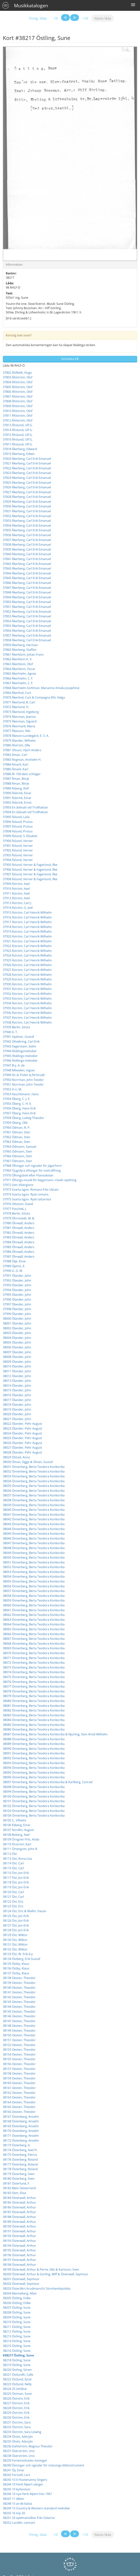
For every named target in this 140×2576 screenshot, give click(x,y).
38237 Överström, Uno (19, 2451)
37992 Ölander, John (17, 1280)
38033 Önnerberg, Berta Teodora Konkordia (34, 1476)
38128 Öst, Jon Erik (16, 1930)
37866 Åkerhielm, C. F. (18, 678)
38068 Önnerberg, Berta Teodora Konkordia (34, 1643)
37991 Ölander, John (17, 1276)
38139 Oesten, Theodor (19, 1983)
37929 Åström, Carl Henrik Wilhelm (27, 979)
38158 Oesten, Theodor (19, 2073)
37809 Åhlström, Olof (17, 406)
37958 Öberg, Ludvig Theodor (23, 1118)
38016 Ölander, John (17, 1395)
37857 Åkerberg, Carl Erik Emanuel (27, 635)
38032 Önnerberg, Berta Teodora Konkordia (34, 1471)
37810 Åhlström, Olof (17, 411)
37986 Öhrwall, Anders (18, 1252)
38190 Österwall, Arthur (19, 2226)
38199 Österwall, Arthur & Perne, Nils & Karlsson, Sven (41, 2269)
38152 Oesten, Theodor (19, 2045)
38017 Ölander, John (17, 1400)
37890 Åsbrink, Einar (17, 793)
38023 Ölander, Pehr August (22, 1428)
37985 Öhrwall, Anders (18, 1247)
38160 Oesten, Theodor (19, 2083)
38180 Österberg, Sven (19, 2179)
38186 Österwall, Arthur (19, 2207)
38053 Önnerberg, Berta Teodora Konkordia (34, 1572)
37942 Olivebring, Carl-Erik (21, 1041)
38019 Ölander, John (17, 1409)
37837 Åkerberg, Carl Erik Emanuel (27, 540)
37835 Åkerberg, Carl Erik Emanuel (27, 530)
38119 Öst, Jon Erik (16, 1887)
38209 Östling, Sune (16, 2317)
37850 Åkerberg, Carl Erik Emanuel (27, 602)
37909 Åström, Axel (16, 884)
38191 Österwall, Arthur (19, 2231)
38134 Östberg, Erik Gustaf (21, 1959)
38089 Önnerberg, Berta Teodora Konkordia (34, 1744)
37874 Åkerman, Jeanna (19, 717)
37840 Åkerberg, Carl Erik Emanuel (27, 554)
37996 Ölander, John (17, 1299)
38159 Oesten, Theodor (19, 2078)
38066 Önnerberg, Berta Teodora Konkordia (34, 1634)
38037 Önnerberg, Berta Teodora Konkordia (34, 1495)
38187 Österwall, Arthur (19, 2212)
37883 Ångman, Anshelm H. (22, 760)
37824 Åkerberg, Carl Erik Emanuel (27, 478)
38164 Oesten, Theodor (19, 2102)
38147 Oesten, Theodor (19, 2021)
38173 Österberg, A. (16, 2145)
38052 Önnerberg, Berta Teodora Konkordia (34, 1567)
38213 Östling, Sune (16, 2336)
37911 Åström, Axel (16, 893)
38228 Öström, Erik (16, 2408)
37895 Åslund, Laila (16, 817)
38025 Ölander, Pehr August (22, 1438)
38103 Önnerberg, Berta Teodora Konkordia (34, 1811)
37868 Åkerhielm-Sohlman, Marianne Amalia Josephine (41, 688)
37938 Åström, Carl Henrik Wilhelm (27, 1022)
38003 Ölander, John (17, 1333)
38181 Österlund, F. (16, 2183)
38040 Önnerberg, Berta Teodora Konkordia (34, 1510)
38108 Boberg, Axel (16, 1835)
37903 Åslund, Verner (18, 855)
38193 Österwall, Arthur (19, 2241)
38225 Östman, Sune (17, 2394)
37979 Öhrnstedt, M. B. (19, 1218)
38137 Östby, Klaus (16, 1973)
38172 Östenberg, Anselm (21, 2140)
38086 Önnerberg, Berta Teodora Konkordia (34, 1729)
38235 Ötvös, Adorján (18, 2441)
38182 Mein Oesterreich (19, 2188)
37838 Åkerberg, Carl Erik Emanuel (27, 544)
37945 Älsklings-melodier (20, 1056)
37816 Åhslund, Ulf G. (18, 439)
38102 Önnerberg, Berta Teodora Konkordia (34, 1806)
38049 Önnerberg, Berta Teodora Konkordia (34, 1553)
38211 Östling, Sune (16, 2327)
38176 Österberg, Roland (20, 2159)
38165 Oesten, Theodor (19, 2107)
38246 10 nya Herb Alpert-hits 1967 (27, 2494)
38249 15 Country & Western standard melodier (36, 2508)
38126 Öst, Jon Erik (16, 1921)
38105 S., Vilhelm (14, 1820)
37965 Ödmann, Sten (17, 1151)
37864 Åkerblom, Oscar (19, 669)
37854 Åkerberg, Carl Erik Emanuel (27, 621)
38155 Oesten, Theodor (19, 2059)
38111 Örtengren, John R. (20, 1849)
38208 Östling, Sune (16, 2312)
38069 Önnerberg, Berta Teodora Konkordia (34, 1648)
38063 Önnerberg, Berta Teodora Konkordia (34, 1620)
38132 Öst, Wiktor (15, 1949)
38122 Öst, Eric (13, 1901)
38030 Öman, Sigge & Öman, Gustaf (28, 1462)
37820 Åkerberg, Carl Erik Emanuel (27, 459)
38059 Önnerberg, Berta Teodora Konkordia (34, 1600)
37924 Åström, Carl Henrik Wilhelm (27, 955)
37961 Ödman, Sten (16, 1132)
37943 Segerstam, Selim (19, 1046)
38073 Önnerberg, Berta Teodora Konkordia (34, 1667)
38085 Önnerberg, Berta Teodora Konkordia (34, 1725)
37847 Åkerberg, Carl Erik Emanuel (27, 588)
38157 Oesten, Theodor (19, 2069)
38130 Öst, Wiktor (15, 1940)
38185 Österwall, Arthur (19, 2202)
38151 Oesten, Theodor (19, 2040)
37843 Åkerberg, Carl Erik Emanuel (27, 568)
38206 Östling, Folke (17, 2303)
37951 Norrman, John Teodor (23, 1084)
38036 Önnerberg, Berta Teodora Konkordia (34, 1491)
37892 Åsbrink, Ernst (17, 802)
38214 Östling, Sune (16, 2341)
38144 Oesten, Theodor (19, 2007)
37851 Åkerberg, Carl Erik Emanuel (27, 607)
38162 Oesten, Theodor (19, 2093)
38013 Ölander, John (17, 1381)
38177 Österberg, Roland (20, 2164)
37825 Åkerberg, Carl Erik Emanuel (27, 483)
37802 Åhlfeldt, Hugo (17, 373)
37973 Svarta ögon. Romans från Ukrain (31, 1189)
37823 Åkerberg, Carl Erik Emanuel (27, 473)
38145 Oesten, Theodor (19, 2011)
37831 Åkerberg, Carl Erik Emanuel (27, 511)
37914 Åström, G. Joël (18, 908)
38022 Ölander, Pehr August (22, 1424)
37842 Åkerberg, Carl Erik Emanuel (27, 564)
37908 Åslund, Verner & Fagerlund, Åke (30, 879)
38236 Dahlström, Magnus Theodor (28, 2446)
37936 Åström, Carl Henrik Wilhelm (27, 1013)
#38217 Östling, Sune (18, 2355)
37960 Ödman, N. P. (16, 1127)
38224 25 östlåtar (15, 2389)
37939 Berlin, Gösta (16, 1027)
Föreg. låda (37, 18)
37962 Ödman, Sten (16, 1137)
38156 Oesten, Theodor (19, 2064)
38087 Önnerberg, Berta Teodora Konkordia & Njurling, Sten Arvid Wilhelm (55, 1734)
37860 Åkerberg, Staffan (19, 650)
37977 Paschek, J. (15, 1209)
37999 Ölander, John (17, 1314)
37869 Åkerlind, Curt (17, 693)
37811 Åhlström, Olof (17, 415)
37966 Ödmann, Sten (17, 1156)
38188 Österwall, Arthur (19, 2217)
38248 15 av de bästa (17, 2504)
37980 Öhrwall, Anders (18, 1223)
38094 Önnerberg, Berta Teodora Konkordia (34, 1768)
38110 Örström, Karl (17, 1844)
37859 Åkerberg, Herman (20, 645)
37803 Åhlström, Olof (17, 377)
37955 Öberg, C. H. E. (17, 1104)
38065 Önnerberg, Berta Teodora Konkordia (34, 1629)
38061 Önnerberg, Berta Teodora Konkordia (34, 1610)
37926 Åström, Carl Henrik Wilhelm (27, 965)
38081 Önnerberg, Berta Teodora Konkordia (34, 1706)
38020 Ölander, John (17, 1414)
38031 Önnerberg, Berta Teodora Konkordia (34, 1467)
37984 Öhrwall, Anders (18, 1242)
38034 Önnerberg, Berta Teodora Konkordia (34, 1481)
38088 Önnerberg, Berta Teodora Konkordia (34, 1739)
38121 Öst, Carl (13, 1897)
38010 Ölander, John (17, 1366)
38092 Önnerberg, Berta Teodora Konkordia (34, 1758)
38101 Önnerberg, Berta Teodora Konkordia (34, 1801)
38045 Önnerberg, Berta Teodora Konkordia (34, 1534)
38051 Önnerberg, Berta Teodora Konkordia (34, 1562)
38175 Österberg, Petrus (20, 2155)
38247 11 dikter (13, 2499)
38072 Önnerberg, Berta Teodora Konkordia (34, 1663)
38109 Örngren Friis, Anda (21, 1839)
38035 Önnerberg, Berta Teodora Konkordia (34, 1486)
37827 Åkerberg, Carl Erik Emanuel (27, 492)
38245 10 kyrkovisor (17, 2489)
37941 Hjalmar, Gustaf (18, 1037)
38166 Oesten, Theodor (19, 2112)
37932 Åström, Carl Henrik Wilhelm (27, 994)
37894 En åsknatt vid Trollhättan (25, 812)
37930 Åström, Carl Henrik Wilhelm (27, 984)
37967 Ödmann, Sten (17, 1161)
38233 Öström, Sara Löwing (22, 2432)
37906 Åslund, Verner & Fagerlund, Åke (30, 870)
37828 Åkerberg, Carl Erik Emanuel (27, 497)
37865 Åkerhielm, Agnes (19, 673)
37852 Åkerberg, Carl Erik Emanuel (27, 612)
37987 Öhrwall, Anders (18, 1256)
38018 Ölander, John (17, 1405)
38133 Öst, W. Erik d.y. (18, 1954)
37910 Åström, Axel (16, 889)
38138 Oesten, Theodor (19, 1978)
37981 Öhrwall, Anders (18, 1228)
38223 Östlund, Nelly (17, 2384)
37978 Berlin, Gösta (16, 1213)
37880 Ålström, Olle (16, 745)
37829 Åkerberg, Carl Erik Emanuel (27, 502)
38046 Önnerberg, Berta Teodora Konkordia (34, 1538)
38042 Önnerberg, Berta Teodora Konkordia (34, 1519)
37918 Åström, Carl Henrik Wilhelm (27, 927)
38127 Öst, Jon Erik (16, 1925)
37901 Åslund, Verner (18, 846)
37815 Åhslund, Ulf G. (18, 435)
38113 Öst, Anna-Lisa (17, 1859)
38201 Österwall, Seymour (21, 2279)
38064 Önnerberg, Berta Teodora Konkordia (34, 1624)
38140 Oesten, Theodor (19, 1988)
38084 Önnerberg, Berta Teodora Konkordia (34, 1720)
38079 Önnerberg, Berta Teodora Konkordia (34, 1696)
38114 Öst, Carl (13, 1863)
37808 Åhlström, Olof (17, 401)
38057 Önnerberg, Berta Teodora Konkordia (34, 1591)
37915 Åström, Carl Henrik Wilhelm (27, 912)
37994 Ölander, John (17, 1290)
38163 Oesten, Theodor (19, 2097)
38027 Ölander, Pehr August (22, 1447)
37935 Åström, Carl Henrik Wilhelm (27, 1008)
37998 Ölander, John (17, 1309)
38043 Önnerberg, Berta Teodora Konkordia (34, 1524)
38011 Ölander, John (17, 1371)
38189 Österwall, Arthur (19, 2222)
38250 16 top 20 (14, 2513)
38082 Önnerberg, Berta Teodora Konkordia (34, 1710)
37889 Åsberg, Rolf (16, 788)
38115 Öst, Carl (13, 1868)
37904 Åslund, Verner (18, 860)
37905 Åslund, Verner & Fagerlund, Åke (30, 865)
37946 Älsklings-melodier (20, 1060)
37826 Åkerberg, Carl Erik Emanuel (27, 487)
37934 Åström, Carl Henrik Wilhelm (27, 1003)
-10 (55, 18)
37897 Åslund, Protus (18, 826)
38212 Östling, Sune (16, 2331)
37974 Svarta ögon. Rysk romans (26, 1194)
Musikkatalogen (31, 5)
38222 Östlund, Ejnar (17, 2379)
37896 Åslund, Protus (18, 822)
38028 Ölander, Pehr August (22, 1452)
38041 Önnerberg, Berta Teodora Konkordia (34, 1514)
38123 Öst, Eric (13, 1906)
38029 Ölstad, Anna (16, 1457)
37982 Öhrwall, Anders (18, 1233)
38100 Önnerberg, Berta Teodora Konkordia (34, 1796)
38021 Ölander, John (17, 1419)
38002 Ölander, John (17, 1328)
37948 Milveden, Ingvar (19, 1070)
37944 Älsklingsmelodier (20, 1051)
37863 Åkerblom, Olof (18, 664)
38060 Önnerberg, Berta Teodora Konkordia (34, 1605)
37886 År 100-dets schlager (22, 774)
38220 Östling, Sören (17, 2370)
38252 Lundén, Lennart (19, 2523)
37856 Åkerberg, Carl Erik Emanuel (27, 631)
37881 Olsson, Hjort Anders (22, 750)
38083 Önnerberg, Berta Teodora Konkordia (34, 1715)
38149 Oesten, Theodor (19, 2030)
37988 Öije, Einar (14, 1261)
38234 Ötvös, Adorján (18, 2436)
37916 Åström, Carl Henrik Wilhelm (27, 917)
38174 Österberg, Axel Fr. (20, 2150)
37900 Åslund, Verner (18, 841)
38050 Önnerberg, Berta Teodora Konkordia (34, 1557)
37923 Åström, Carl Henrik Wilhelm (27, 951)
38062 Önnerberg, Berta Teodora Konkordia (34, 1615)
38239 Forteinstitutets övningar (25, 2460)
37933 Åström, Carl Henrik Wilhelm (27, 998)
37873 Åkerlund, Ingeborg (21, 712)
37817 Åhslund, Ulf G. (18, 444)
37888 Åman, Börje (16, 783)
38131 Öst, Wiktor (15, 1944)
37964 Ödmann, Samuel (19, 1147)
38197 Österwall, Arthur (19, 2260)
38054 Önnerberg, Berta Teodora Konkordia (34, 1576)
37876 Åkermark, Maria (19, 726)
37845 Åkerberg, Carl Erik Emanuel (27, 578)
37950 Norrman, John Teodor (23, 1080)
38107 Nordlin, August (18, 1830)
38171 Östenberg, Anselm (21, 2136)
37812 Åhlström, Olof (17, 420)
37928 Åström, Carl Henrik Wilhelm (27, 975)
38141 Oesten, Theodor (19, 1992)
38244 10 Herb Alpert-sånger (23, 2484)
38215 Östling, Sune (16, 2346)
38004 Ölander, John (17, 1338)
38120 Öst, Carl (13, 1892)
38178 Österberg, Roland (20, 2169)
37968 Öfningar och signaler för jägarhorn (32, 1166)
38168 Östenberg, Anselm (21, 2121)
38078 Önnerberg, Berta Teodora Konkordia (34, 1691)
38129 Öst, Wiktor (15, 1935)
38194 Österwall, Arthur (19, 2246)
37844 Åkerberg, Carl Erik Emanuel (27, 573)
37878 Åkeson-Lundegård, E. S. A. (26, 736)
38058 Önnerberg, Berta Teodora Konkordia (34, 1596)
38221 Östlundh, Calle (18, 2375)
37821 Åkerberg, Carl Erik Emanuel (27, 463)
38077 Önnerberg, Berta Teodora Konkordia (34, 1686)
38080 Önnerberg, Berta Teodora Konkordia (34, 1701)
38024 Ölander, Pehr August (22, 1433)
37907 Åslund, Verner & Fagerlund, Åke (30, 874)
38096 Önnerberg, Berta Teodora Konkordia (34, 1777)
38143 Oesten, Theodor (19, 2002)
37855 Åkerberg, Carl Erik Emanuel (27, 626)
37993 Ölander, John (17, 1285)
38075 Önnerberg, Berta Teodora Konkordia (34, 1677)
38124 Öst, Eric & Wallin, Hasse (24, 1911)
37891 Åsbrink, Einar (17, 798)
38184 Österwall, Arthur (19, 2198)
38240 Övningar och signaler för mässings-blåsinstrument (43, 2465)
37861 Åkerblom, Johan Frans (23, 654)
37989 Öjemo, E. (14, 1266)
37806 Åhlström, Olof (17, 392)
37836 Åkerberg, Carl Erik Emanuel (27, 535)
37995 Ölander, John (17, 1295)
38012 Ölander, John (17, 1376)
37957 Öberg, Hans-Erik (19, 1113)
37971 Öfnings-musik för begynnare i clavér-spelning (39, 1180)
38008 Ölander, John (17, 1357)
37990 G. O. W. (13, 1271)
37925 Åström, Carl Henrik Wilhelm (27, 960)
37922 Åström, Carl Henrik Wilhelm (27, 946)
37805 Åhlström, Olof (17, 387)
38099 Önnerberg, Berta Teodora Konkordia (34, 1792)
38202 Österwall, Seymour (21, 2284)
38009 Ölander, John (17, 1362)
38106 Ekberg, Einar (16, 1825)
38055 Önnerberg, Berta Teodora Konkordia (34, 1581)
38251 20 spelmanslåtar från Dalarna (29, 2518)
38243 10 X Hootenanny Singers (25, 2480)
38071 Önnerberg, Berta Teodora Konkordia (34, 1658)
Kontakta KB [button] (70, 359)
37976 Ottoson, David (18, 1204)
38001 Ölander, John (17, 1323)
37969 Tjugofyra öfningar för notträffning (32, 1170)
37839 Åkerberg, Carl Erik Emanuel (27, 549)
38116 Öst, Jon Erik (16, 1873)
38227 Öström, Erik (16, 2403)
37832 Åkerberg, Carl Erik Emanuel (27, 516)
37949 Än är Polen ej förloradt (24, 1075)
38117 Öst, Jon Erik (16, 1878)
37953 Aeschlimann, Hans (21, 1094)
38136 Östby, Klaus (16, 1968)
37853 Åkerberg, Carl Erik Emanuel (27, 616)
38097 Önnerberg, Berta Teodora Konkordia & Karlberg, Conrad (47, 1782)
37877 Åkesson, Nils (16, 731)
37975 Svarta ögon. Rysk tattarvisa (27, 1199)
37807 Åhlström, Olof (17, 396)
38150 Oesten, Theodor (19, 2035)
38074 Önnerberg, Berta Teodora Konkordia (34, 1672)
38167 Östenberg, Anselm (21, 2117)
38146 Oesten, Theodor (19, 2016)
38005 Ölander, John (17, 1342)
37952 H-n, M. (12, 1089)
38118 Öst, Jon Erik (16, 1882)
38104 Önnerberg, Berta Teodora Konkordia (34, 1815)
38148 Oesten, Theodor (19, 2026)
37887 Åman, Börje (16, 779)
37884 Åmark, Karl (15, 764)
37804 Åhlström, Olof (17, 382)
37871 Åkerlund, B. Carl (19, 702)
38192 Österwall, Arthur (19, 2236)
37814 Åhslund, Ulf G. (18, 430)
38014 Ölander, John (17, 1385)
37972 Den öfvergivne (18, 1185)
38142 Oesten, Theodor (19, 1997)
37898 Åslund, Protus (18, 831)
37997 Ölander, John (17, 1304)
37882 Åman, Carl (15, 755)
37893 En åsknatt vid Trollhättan (25, 807)
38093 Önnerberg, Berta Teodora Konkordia (34, 1763)
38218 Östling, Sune (16, 2360)
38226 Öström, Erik (16, 2398)
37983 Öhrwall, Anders (18, 1237)
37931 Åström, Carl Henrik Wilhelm (27, 989)
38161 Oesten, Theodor (19, 2088)
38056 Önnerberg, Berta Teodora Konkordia (34, 1586)
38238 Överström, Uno (19, 2456)
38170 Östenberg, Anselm (21, 2131)
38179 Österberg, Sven (19, 2174)
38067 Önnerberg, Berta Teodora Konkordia (34, 1639)
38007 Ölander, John (17, 1352)
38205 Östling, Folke (17, 2298)
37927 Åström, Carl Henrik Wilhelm (27, 970)
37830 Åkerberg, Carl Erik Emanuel (27, 506)
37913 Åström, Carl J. (17, 903)
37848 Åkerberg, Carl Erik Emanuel (27, 592)
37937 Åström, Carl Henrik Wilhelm (27, 1018)
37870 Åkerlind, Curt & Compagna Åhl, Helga (34, 697)
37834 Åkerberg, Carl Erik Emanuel (27, 525)
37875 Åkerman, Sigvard (20, 721)
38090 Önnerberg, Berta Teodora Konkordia (34, 1749)
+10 (85, 18)
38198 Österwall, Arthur (19, 2265)
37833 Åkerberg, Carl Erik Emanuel (27, 521)
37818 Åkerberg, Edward (20, 449)
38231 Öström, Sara (17, 2422)
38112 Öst (10, 1854)
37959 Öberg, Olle (15, 1123)
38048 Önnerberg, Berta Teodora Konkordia (34, 1548)
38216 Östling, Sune (16, 2351)
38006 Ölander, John (17, 1347)
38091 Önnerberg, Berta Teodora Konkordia (34, 1753)
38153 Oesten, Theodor (19, 2050)
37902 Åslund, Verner (18, 850)
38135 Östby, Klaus (16, 1964)
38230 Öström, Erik (16, 2417)
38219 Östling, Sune (16, 2365)
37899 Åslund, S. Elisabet (20, 836)
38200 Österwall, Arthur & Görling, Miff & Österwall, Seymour (45, 2274)
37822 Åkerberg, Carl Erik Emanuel (27, 468)
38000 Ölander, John (17, 1318)
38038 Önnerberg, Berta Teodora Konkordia (34, 1500)
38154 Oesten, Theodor (19, 2054)
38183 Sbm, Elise (14, 2193)
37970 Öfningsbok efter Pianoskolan (28, 1175)
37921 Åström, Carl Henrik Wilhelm (27, 941)
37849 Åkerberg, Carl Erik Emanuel (27, 597)
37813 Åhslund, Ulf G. (18, 425)
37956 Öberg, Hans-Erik (19, 1108)
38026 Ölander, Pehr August (22, 1443)
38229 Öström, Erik (16, 2413)
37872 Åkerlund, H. (16, 707)
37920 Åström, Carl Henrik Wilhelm (27, 936)
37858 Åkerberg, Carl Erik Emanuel (27, 640)
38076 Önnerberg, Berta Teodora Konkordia (34, 1682)
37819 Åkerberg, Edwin (19, 454)
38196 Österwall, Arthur (19, 2255)
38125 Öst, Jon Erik (16, 1916)
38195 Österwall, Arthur (19, 2250)
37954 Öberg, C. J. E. (16, 1099)
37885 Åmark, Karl (15, 769)
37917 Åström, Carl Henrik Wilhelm (27, 922)
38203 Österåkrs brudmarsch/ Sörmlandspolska (36, 2288)
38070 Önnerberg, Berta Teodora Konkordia (34, 1653)
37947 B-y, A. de (14, 1065)
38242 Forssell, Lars (16, 2475)
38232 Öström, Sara (17, 2427)
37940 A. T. (10, 1032)
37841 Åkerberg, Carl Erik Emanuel (27, 559)
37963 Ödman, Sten (16, 1142)
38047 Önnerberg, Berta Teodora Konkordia (34, 1543)
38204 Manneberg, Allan (20, 2293)
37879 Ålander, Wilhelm (19, 741)
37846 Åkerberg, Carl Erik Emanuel (27, 583)
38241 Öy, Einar (13, 2470)
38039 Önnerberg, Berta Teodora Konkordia (34, 1505)
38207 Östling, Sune (16, 2308)
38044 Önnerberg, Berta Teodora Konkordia (34, 1529)
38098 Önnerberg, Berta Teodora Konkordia (34, 1787)
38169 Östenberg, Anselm (21, 2126)
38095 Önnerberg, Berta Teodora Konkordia (34, 1772)
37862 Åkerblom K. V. (17, 659)
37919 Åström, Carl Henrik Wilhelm (27, 931)
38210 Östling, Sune (16, 2322)
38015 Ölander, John (17, 1390)
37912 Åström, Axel (16, 898)
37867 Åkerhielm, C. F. (18, 683)
